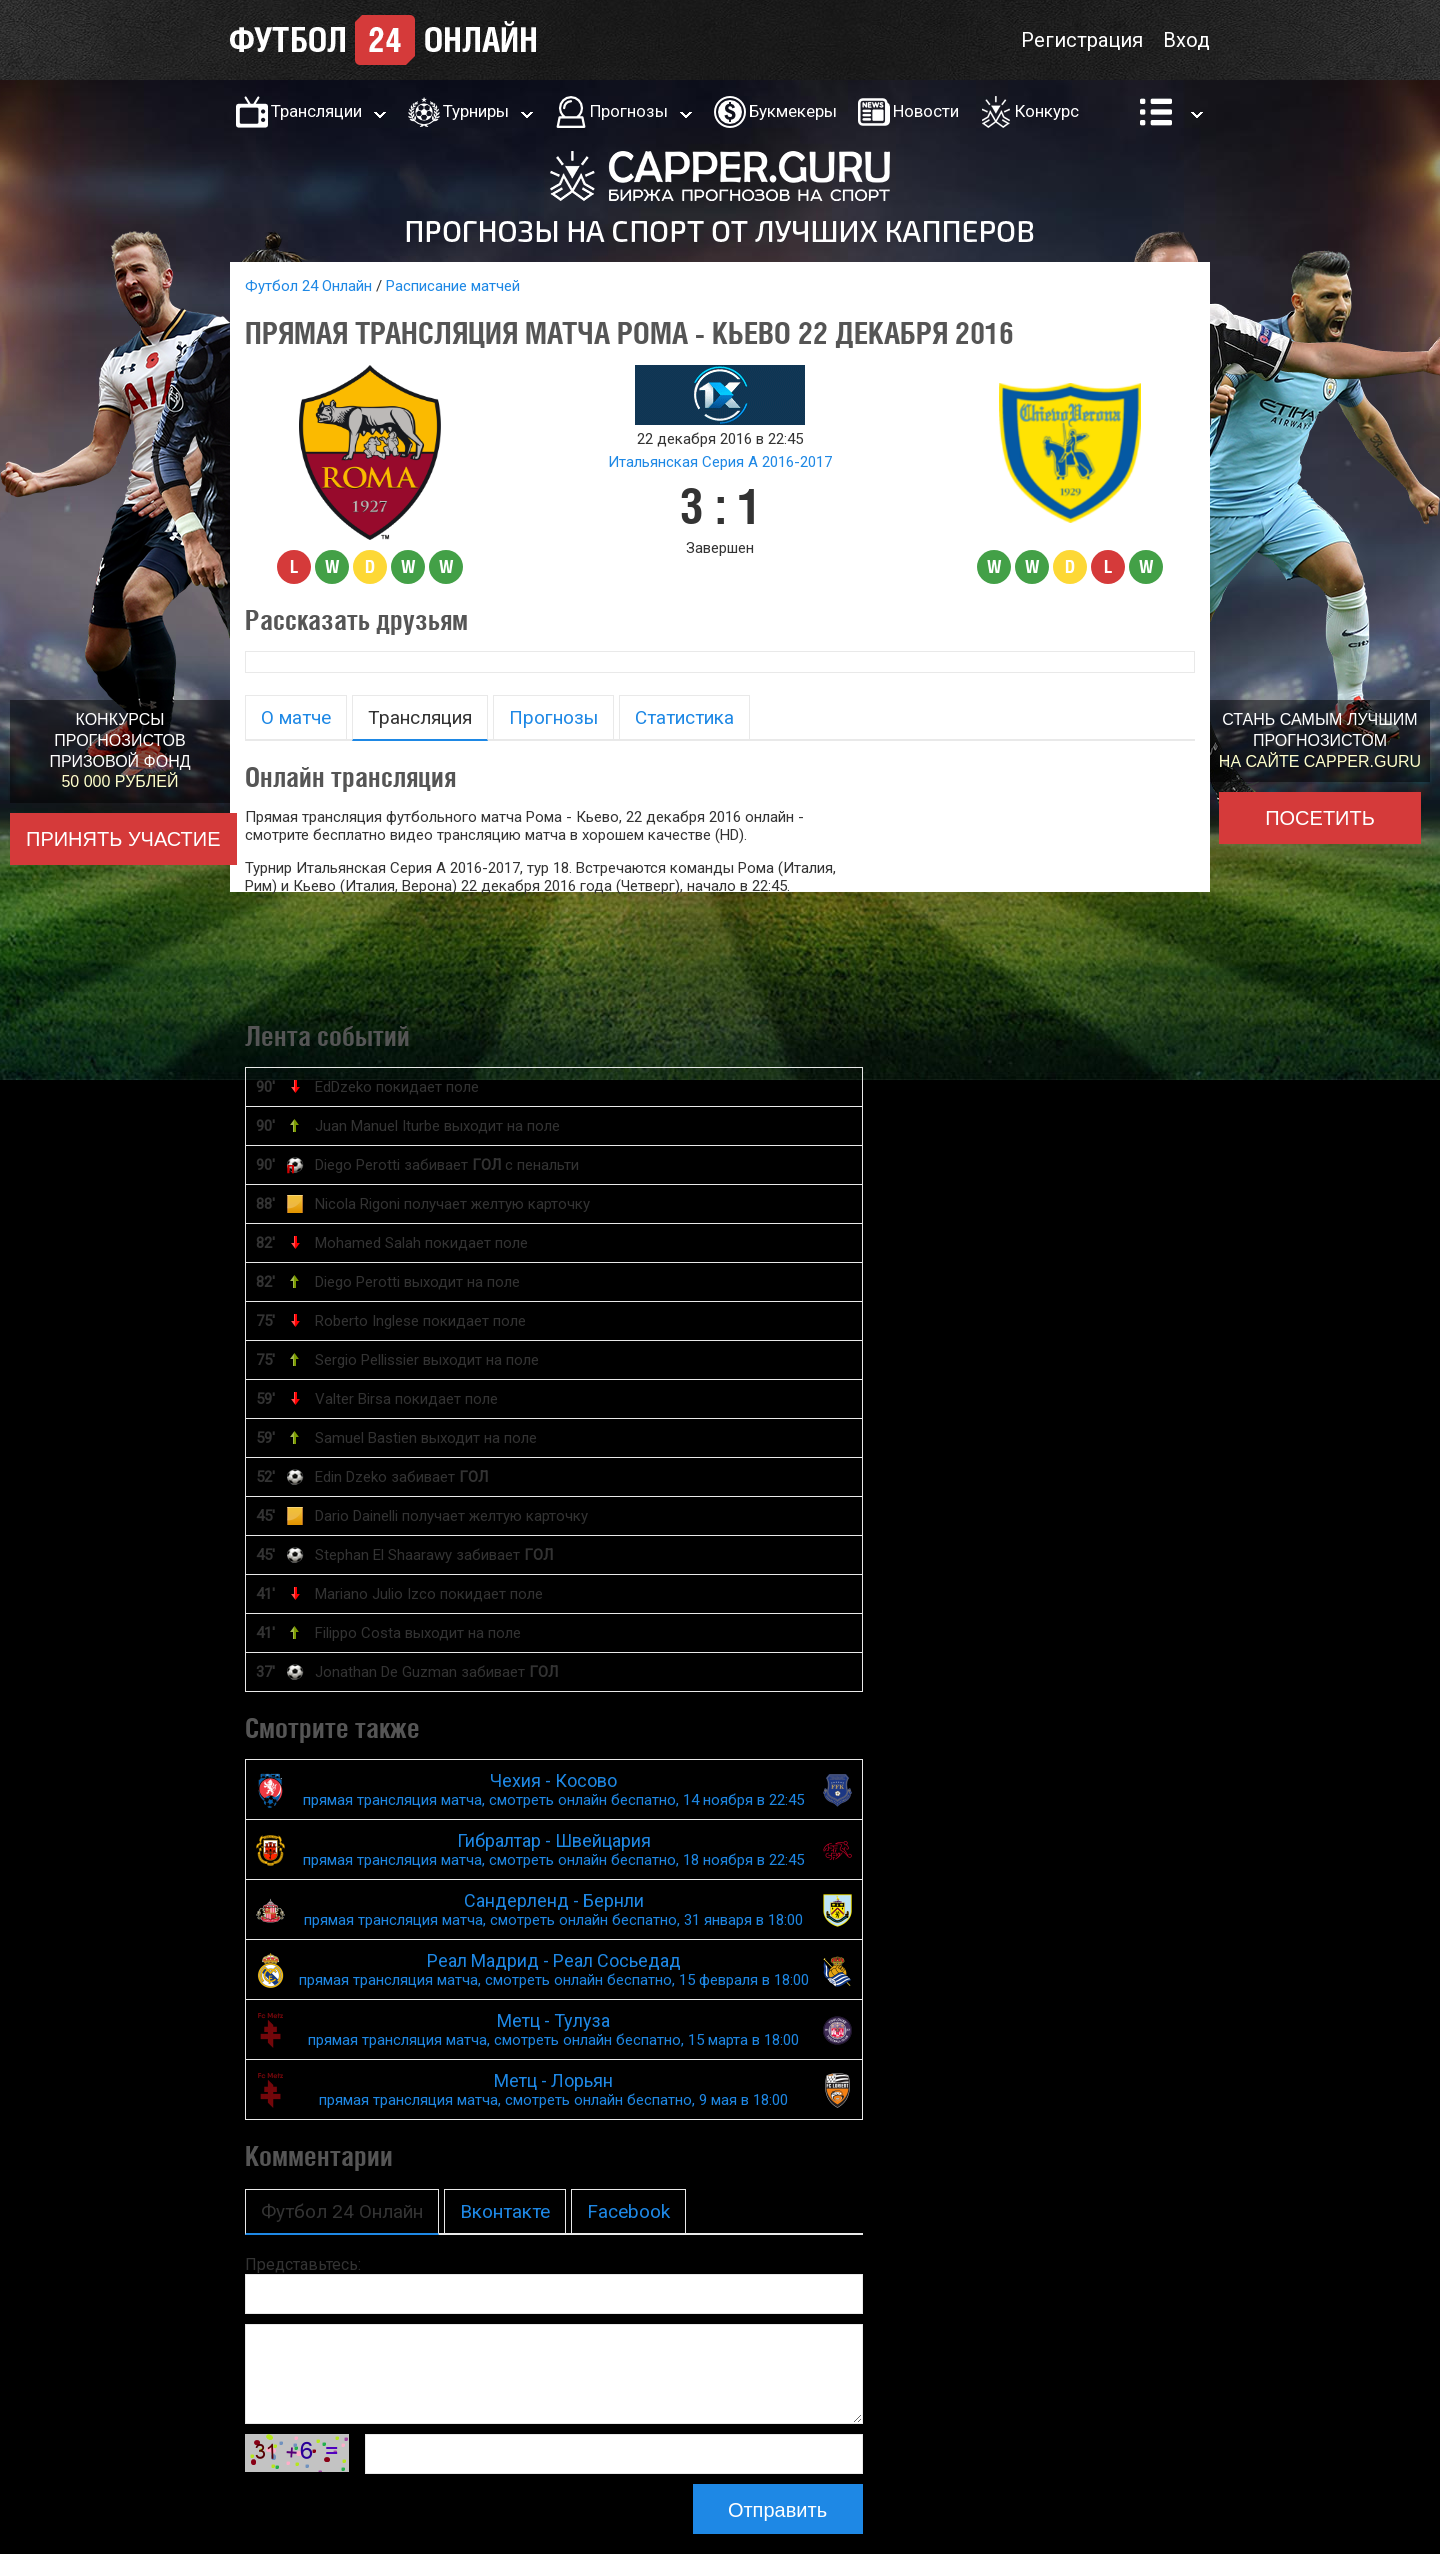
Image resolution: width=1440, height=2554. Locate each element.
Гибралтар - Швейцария (554, 1849)
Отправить (777, 2510)
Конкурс (1047, 111)
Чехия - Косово (554, 1789)
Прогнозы (629, 111)
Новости (926, 111)
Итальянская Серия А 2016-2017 (720, 462)
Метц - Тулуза (554, 2029)
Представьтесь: (303, 2264)
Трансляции (316, 111)
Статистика (684, 717)
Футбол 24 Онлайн (308, 286)
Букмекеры (793, 111)
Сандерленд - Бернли (554, 1909)
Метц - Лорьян (554, 2089)
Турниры (476, 111)
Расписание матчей (453, 286)
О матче (296, 717)
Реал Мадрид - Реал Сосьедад (554, 1969)
